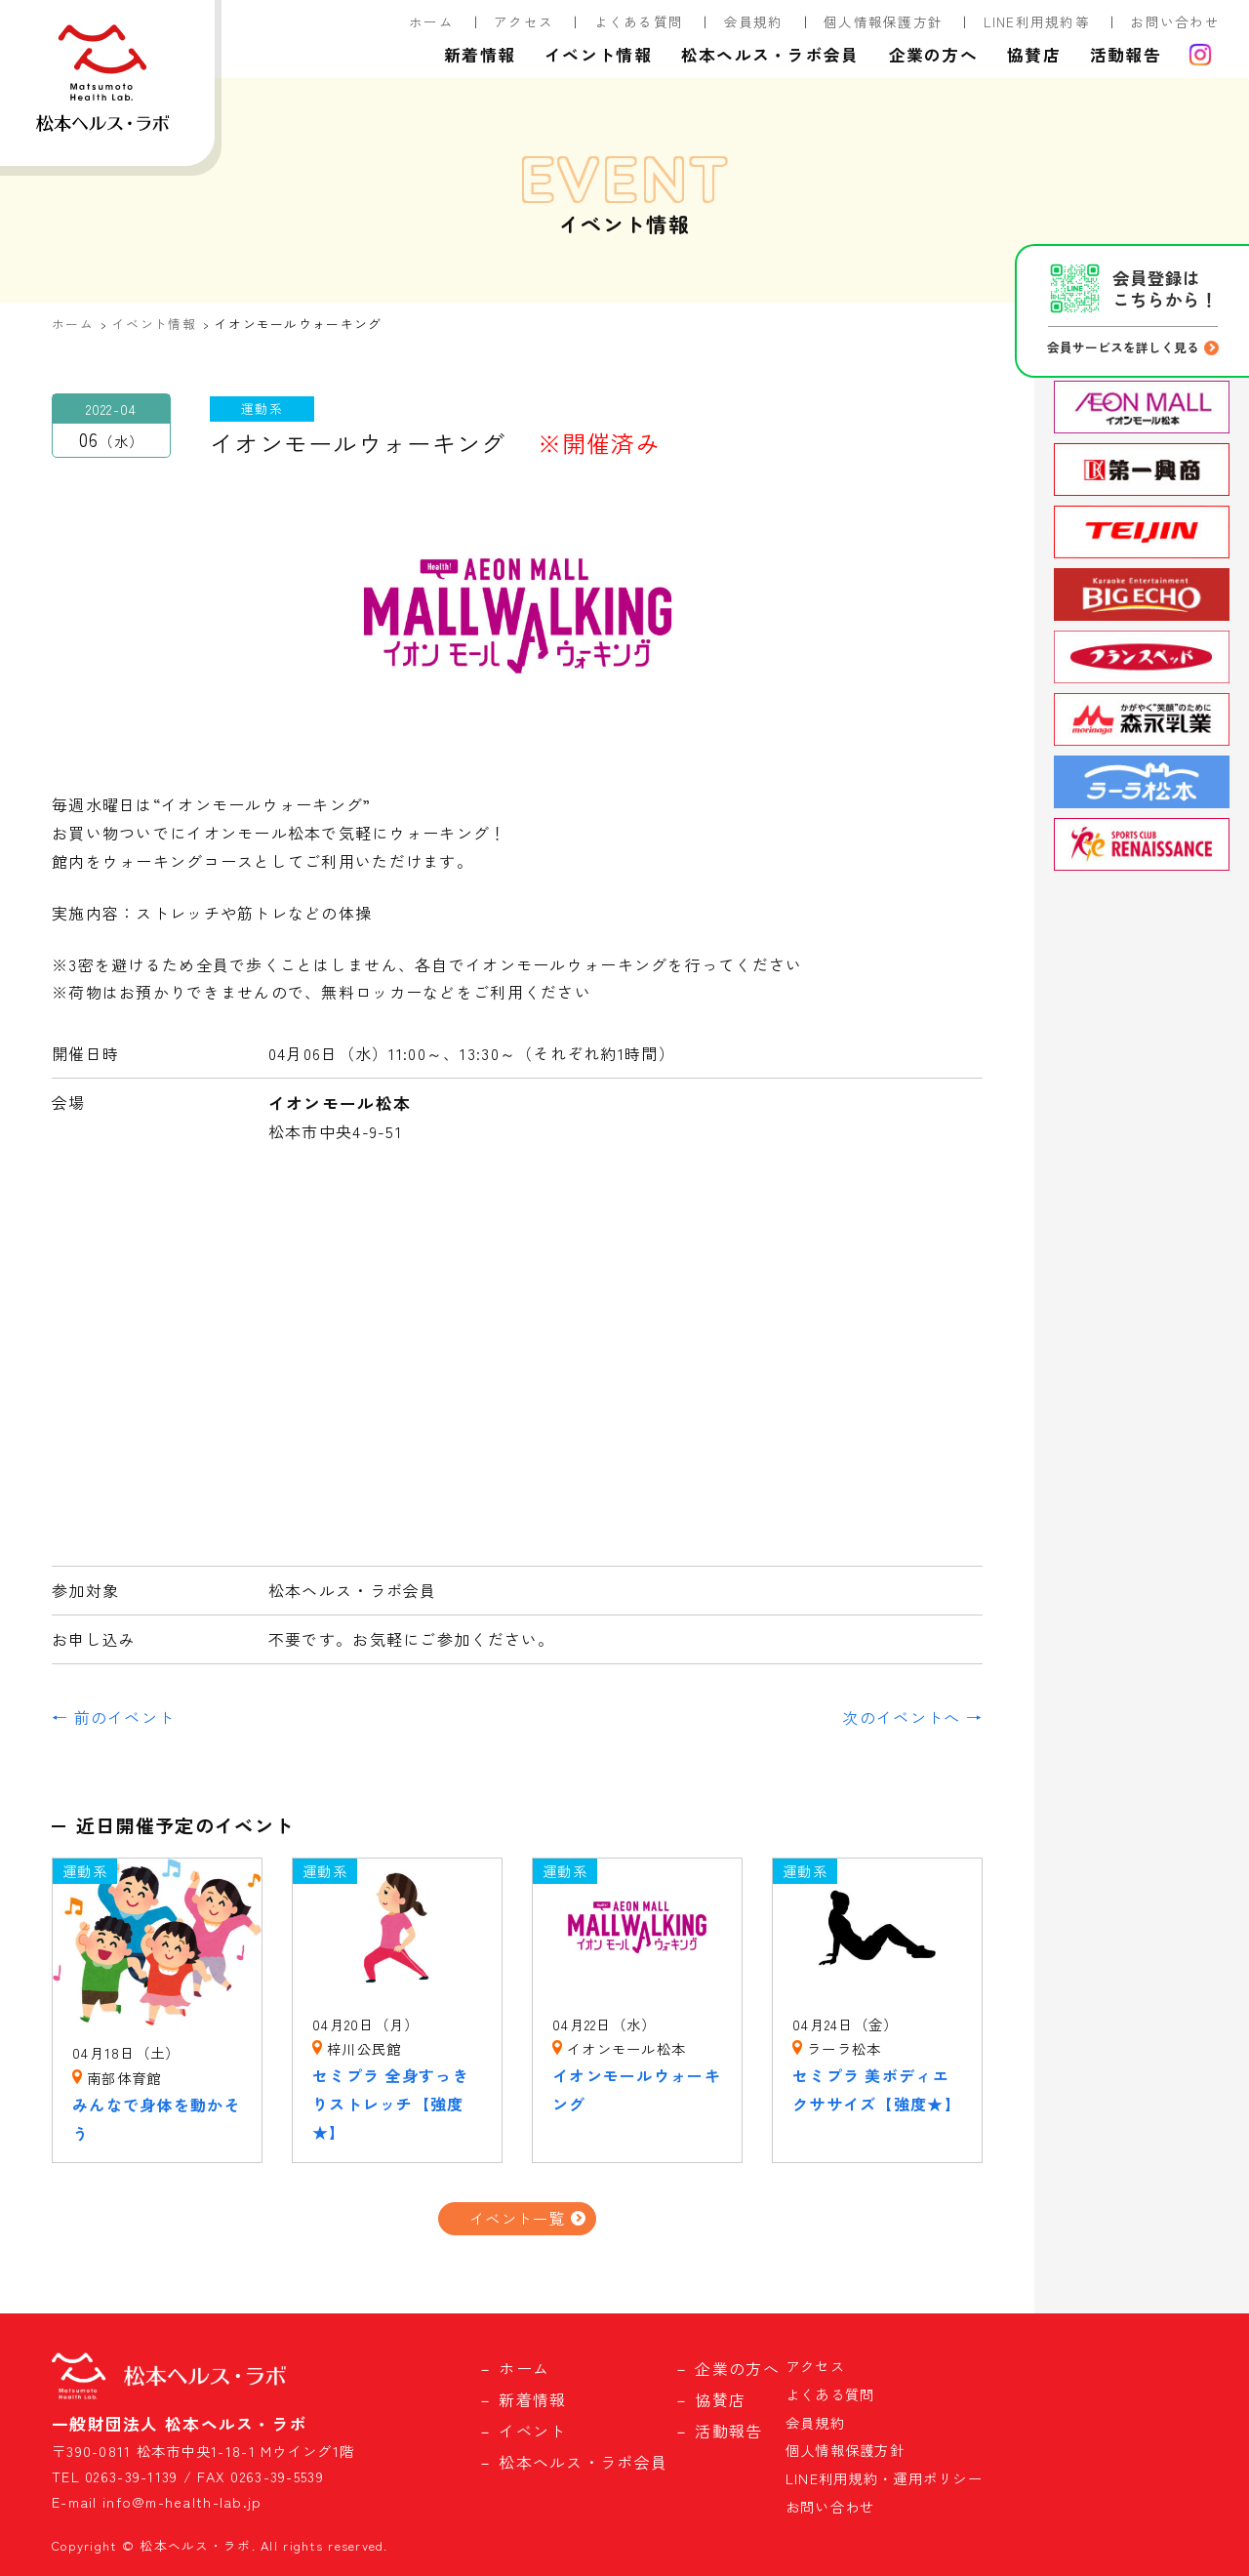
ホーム (431, 21)
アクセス (523, 21)
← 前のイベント (113, 1717)
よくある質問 (639, 21)
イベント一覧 (517, 2217)
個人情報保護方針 (883, 21)
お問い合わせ (1175, 21)
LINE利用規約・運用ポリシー (884, 2478)
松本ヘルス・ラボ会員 (770, 54)
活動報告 (1125, 54)
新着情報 (479, 54)
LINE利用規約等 (1037, 21)
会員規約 (754, 21)
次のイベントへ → (912, 1717)
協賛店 (1034, 54)
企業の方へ (933, 54)
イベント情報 (598, 54)
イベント (532, 2430)
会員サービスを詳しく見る (1123, 347)
